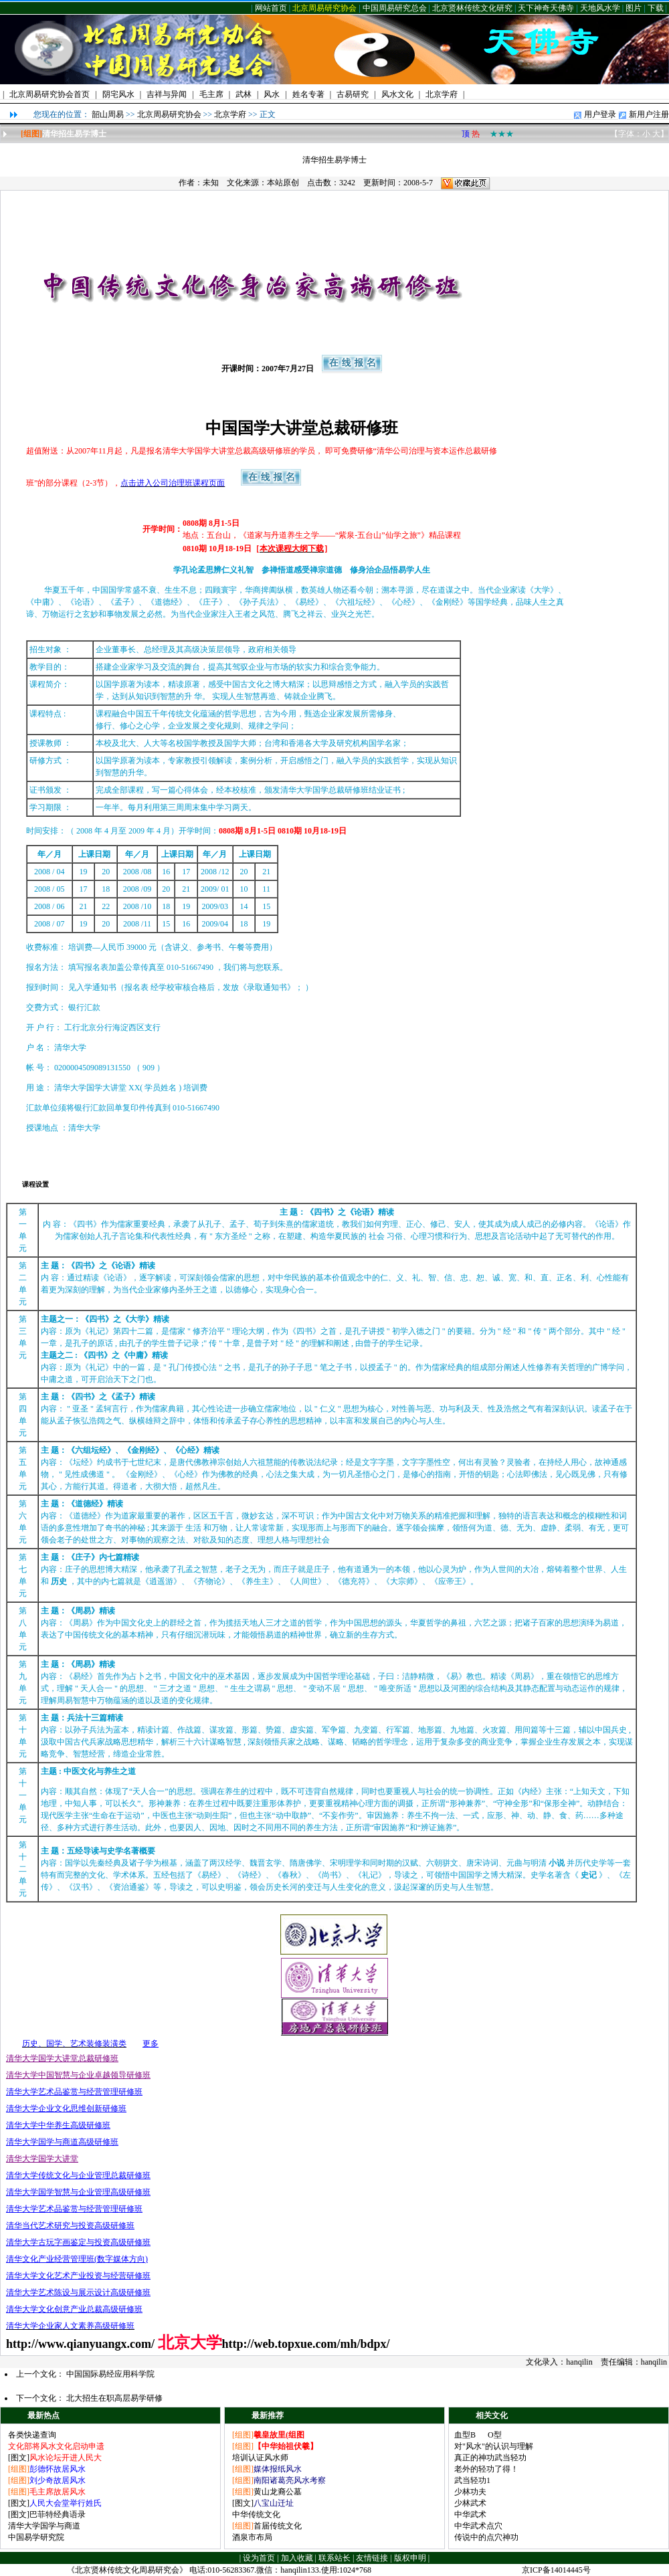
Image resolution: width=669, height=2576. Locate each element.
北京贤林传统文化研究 (472, 8)
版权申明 (410, 2558)
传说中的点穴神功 (486, 2537)
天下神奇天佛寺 (546, 8)
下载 (656, 8)
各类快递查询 (32, 2435)
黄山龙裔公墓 (278, 2491)
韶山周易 (108, 114)
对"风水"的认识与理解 (493, 2446)
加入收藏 (297, 2558)
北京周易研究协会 (324, 8)
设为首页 (259, 2558)
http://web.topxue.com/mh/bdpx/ (306, 2344)
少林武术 (470, 2503)
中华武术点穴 (478, 2526)
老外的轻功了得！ (486, 2469)
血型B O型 (478, 2435)
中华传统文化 (256, 2514)
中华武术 (470, 2514)
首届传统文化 (278, 2526)
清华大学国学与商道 (44, 2526)
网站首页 (271, 8)
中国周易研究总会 (395, 8)
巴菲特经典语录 (57, 2514)
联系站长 (334, 2558)
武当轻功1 (472, 2480)
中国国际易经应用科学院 (110, 2374)
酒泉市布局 (252, 2537)
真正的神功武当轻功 (490, 2457)
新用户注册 (649, 114)
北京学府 (230, 114)
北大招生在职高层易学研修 (114, 2398)
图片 (634, 8)
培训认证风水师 (260, 2457)
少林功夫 (470, 2491)
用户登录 (600, 114)
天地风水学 (600, 8)
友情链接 (372, 2558)
